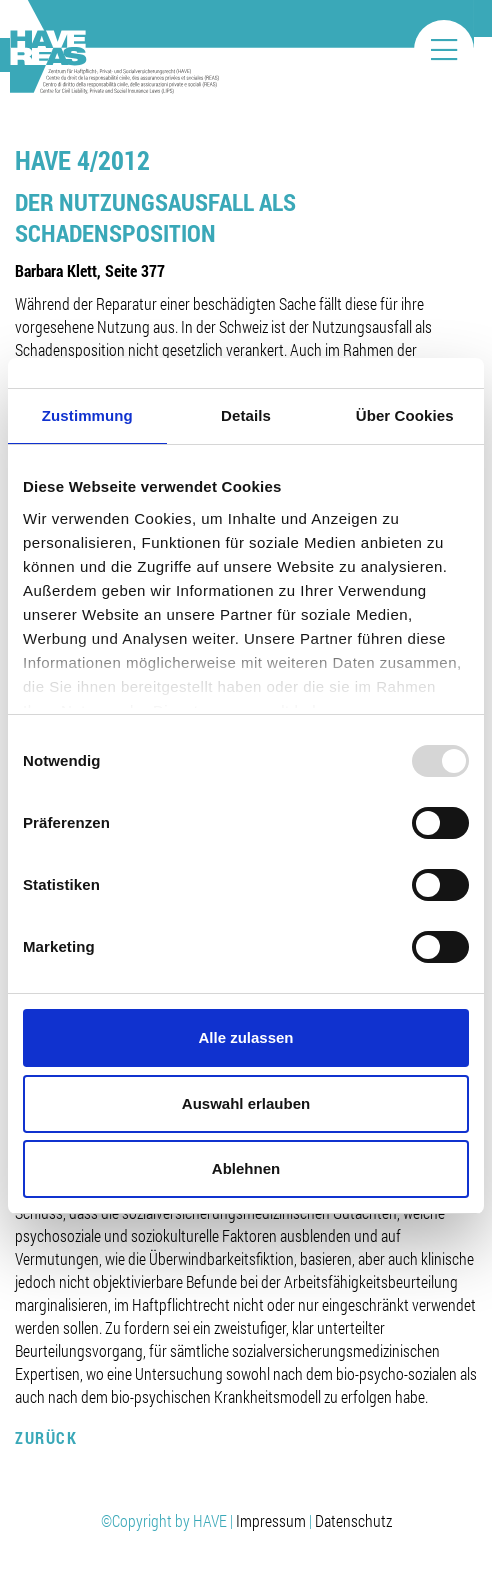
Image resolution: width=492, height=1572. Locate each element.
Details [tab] (246, 415)
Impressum (271, 1520)
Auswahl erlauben (246, 1103)
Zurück (46, 1437)
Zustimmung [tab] (87, 415)
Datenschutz (353, 1520)
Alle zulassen (245, 1037)
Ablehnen (246, 1168)
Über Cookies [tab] (405, 415)
